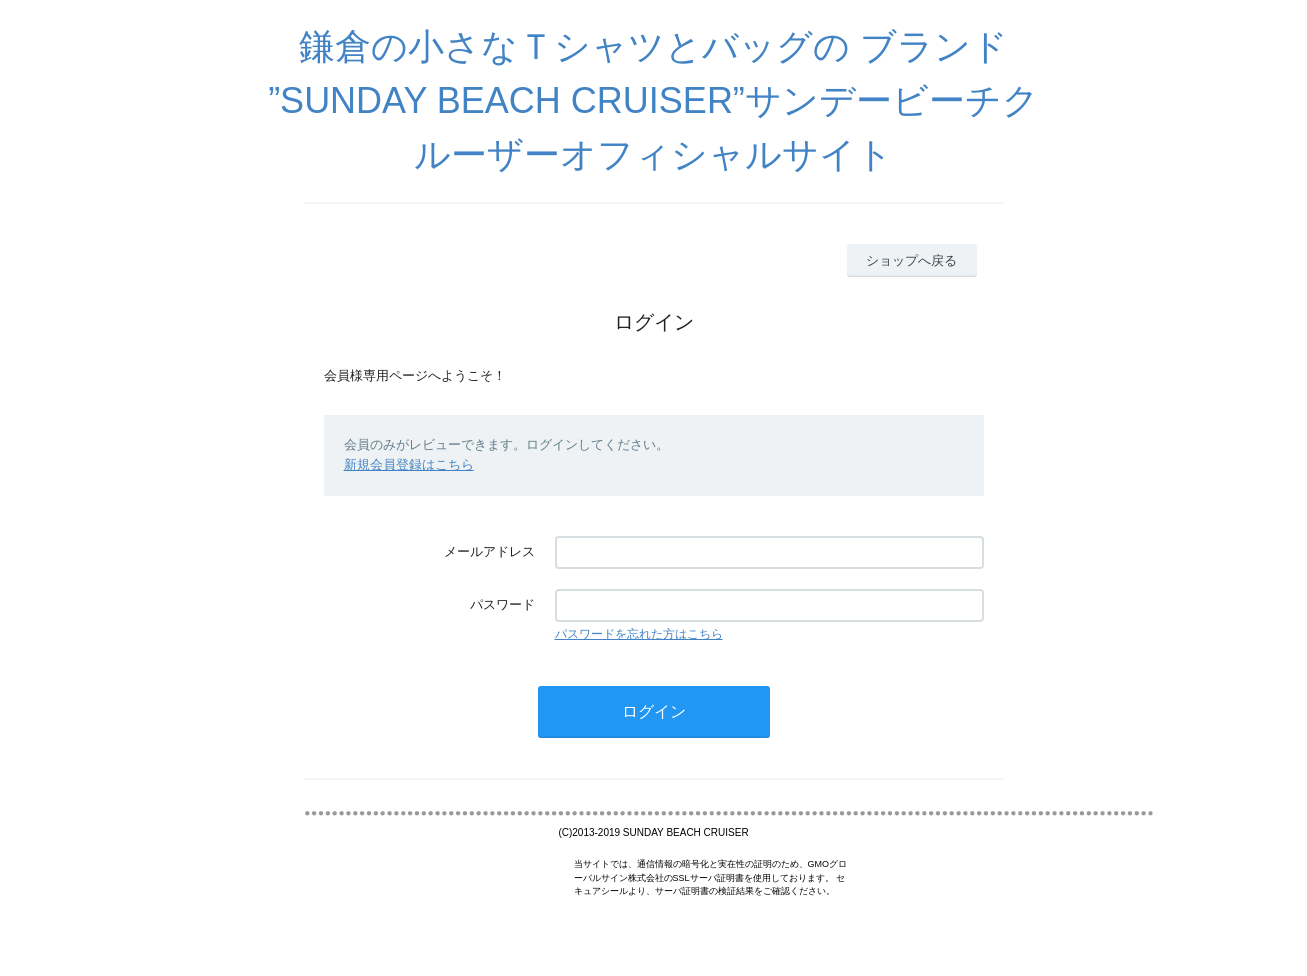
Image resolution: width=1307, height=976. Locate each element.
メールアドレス (489, 551)
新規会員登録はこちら (409, 464)
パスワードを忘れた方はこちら (639, 634)
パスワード (502, 604)
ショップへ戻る (911, 260)
